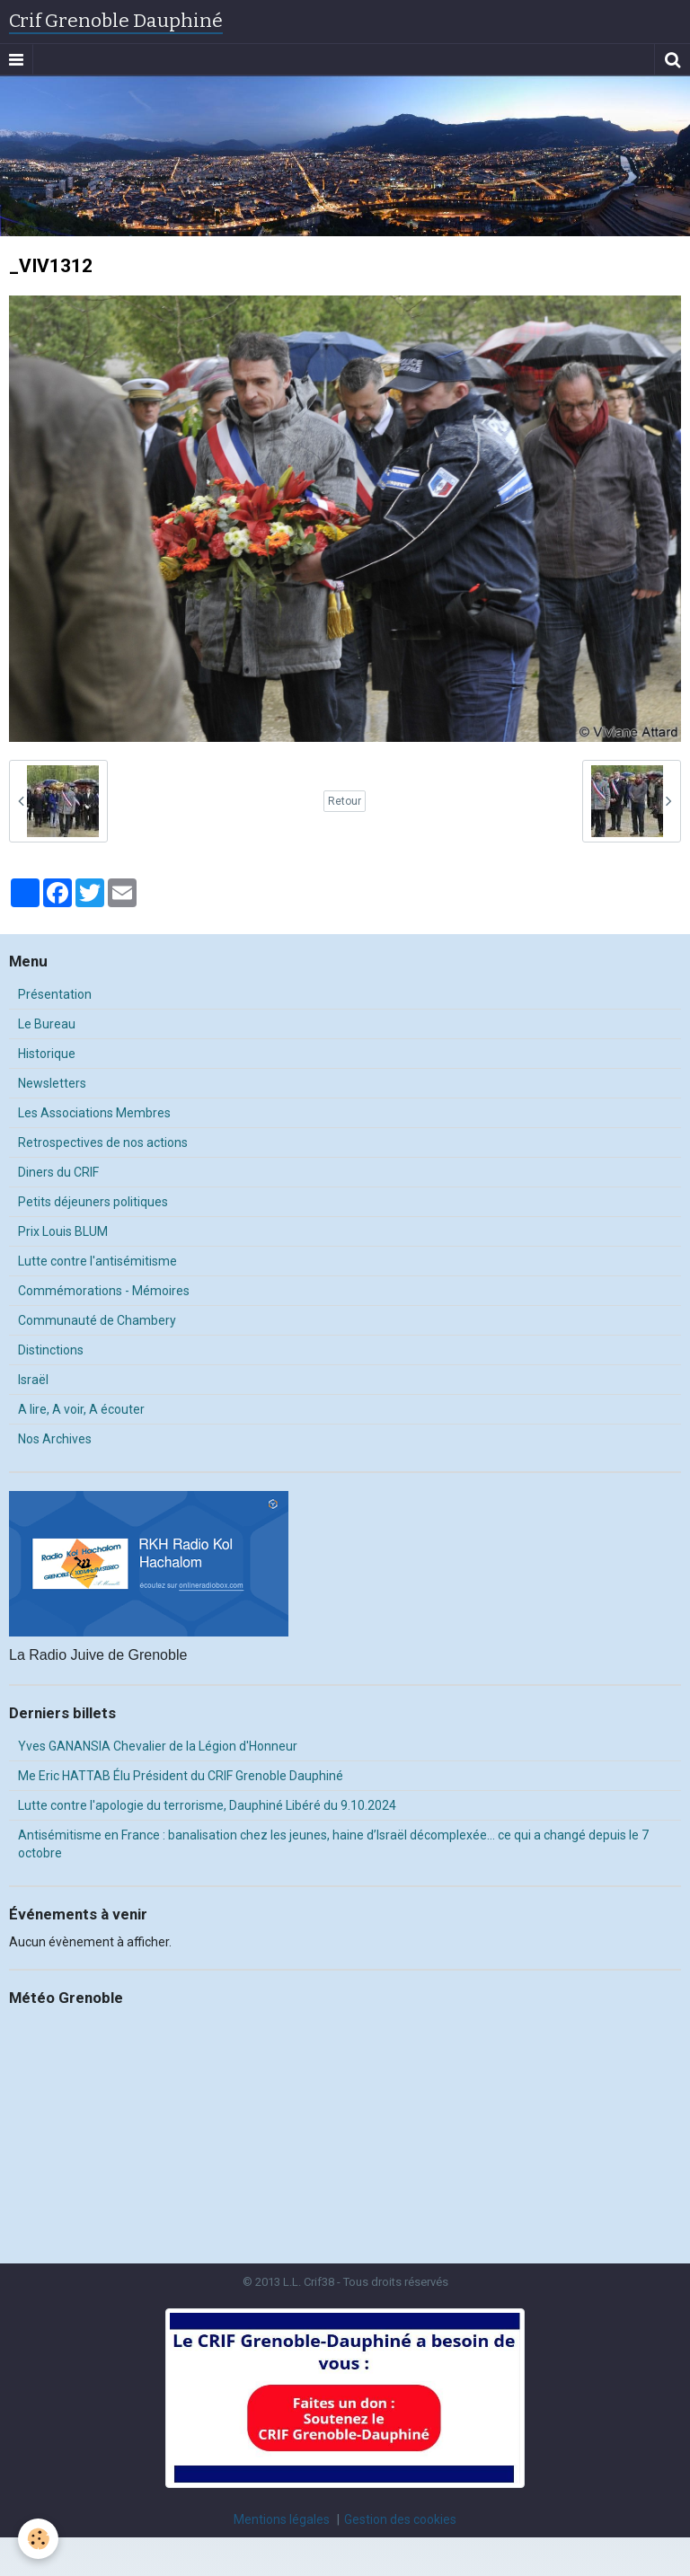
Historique (46, 1053)
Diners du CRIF (58, 1172)
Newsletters (52, 1083)
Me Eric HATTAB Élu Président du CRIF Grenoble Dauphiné (180, 1776)
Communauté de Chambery (97, 1320)
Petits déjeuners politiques (93, 1202)
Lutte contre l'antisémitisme (97, 1261)
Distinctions (51, 1350)
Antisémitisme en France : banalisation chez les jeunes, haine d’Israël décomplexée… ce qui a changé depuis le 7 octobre (333, 1844)
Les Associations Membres (94, 1113)
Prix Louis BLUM (63, 1231)
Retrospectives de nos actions (103, 1142)
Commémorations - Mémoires (104, 1291)
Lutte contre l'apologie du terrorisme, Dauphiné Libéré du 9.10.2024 (207, 1805)
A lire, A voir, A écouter (81, 1409)
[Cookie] (38, 2539)
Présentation (55, 994)
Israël (33, 1379)
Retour (344, 801)
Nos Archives (55, 1439)
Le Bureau (46, 1024)
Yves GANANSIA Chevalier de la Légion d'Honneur (157, 1746)
